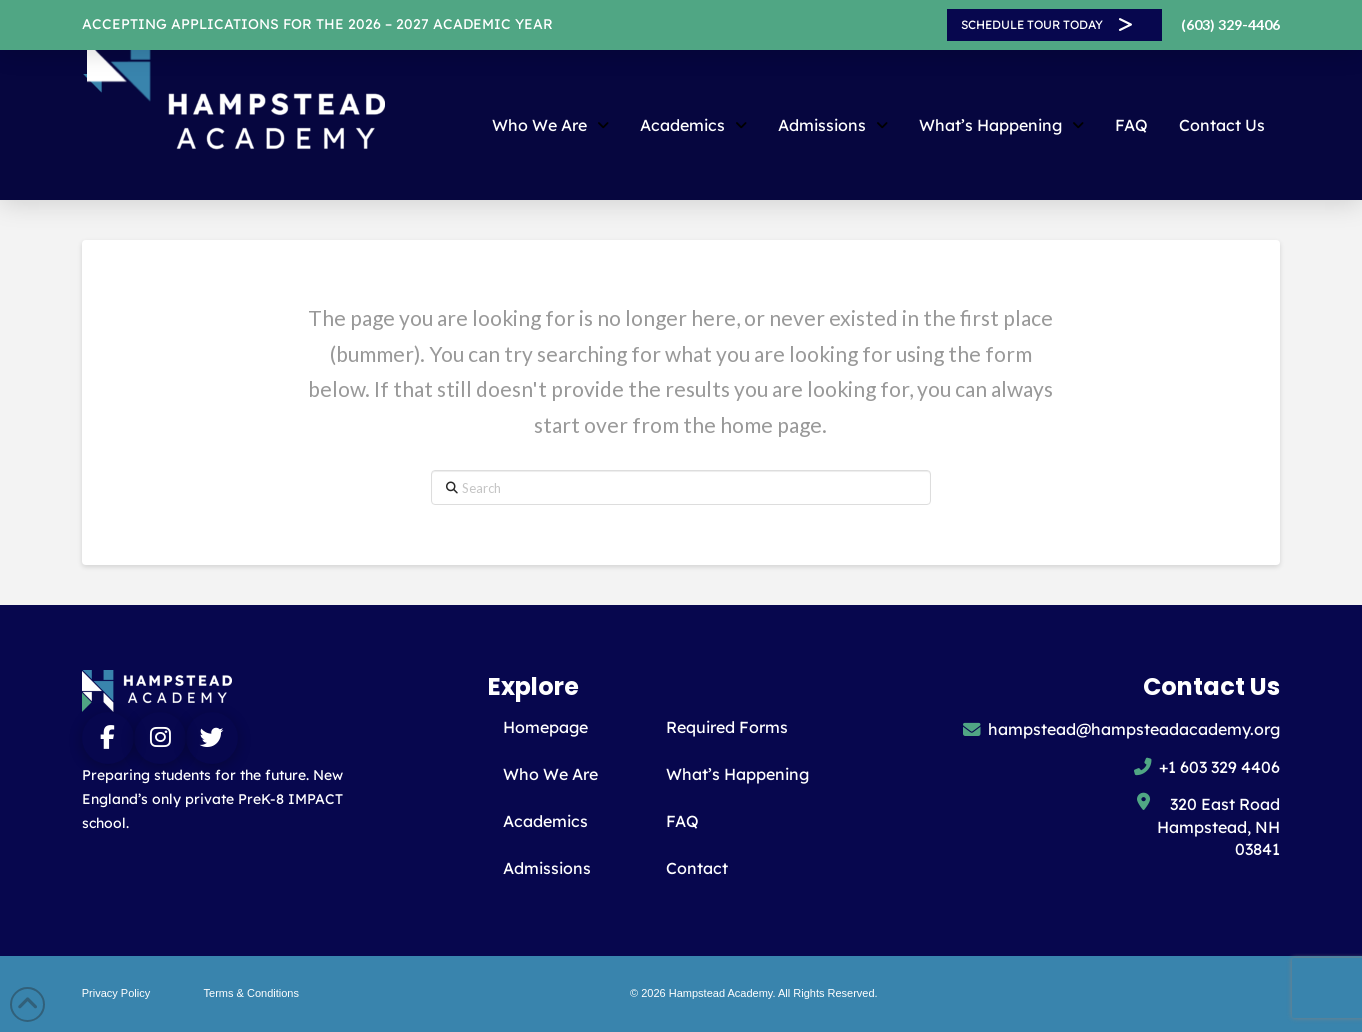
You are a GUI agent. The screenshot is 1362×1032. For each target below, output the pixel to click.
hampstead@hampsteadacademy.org (1134, 729)
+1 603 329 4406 (1219, 767)
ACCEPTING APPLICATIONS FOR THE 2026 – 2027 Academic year (317, 24)
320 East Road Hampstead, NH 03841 (1218, 826)
